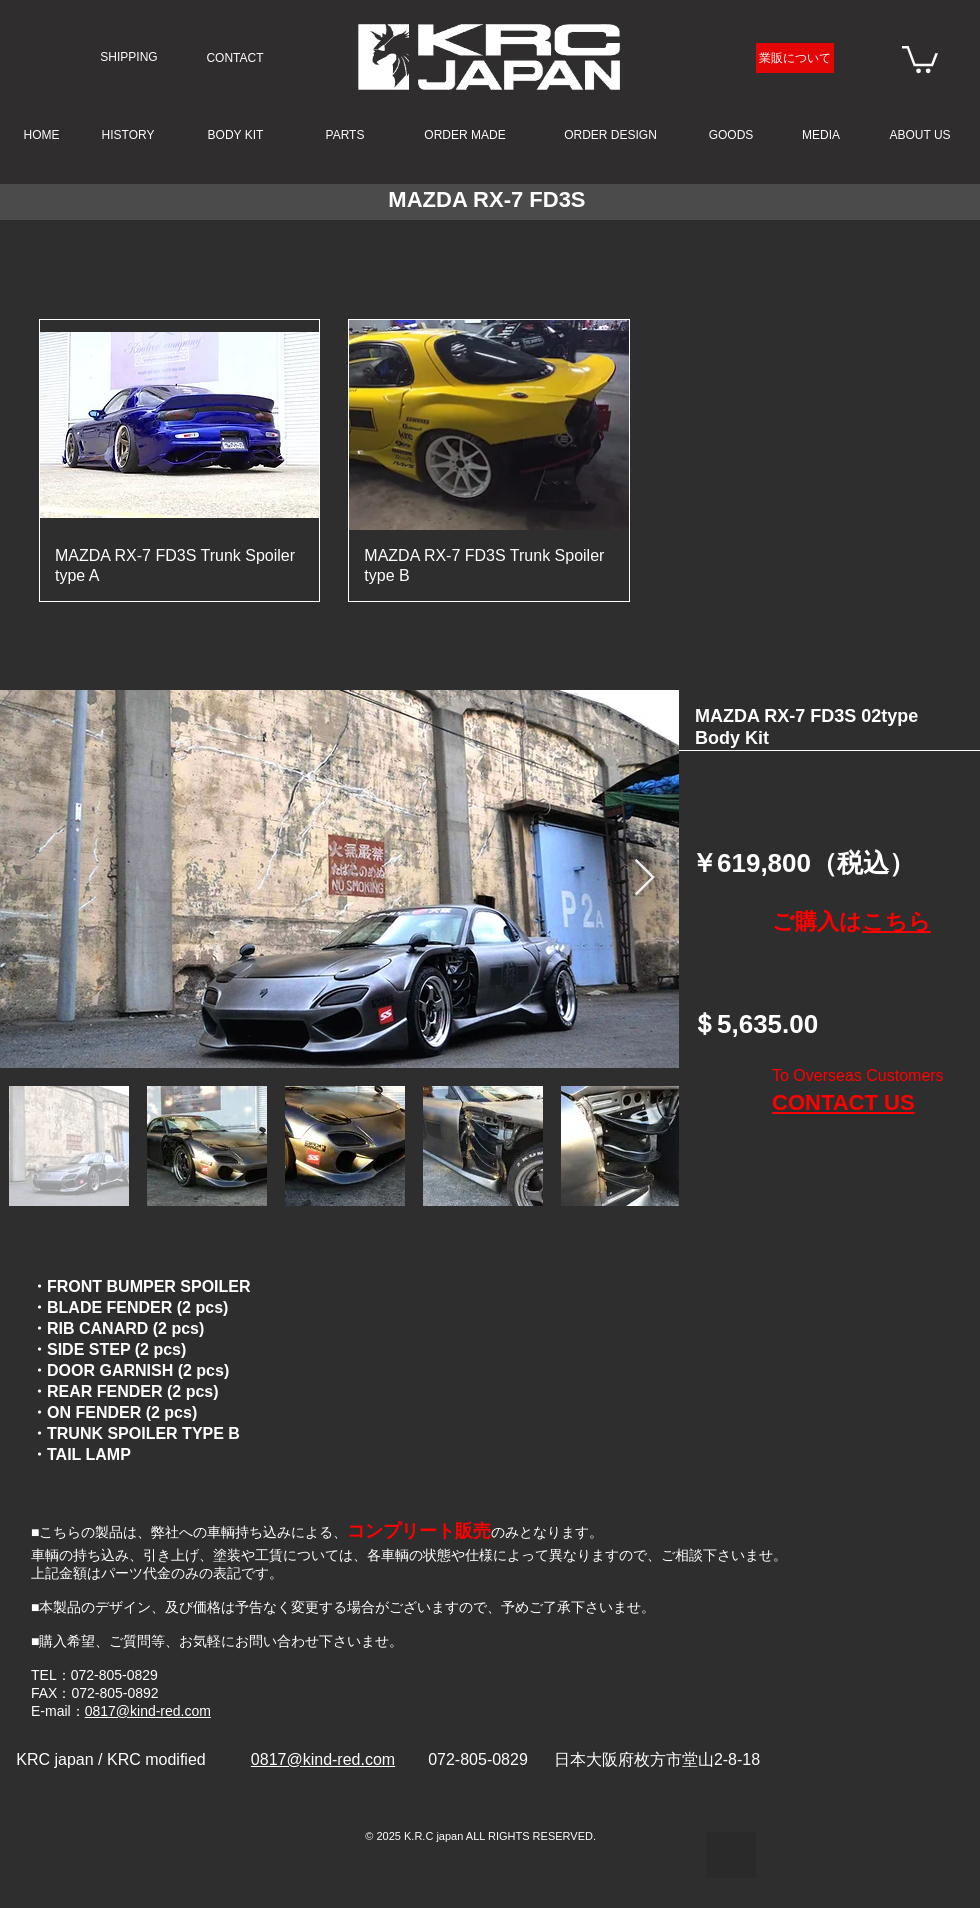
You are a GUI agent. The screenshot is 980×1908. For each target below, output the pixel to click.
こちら (896, 921)
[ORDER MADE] (465, 135)
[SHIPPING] (129, 57)
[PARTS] (345, 135)
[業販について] (795, 58)
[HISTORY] (128, 135)
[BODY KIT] (235, 135)
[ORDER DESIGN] (610, 135)
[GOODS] (731, 135)
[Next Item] (644, 878)
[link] (920, 58)
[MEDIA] (821, 135)
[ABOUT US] (920, 135)
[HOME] (41, 135)
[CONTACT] (235, 58)
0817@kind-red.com (148, 1711)
